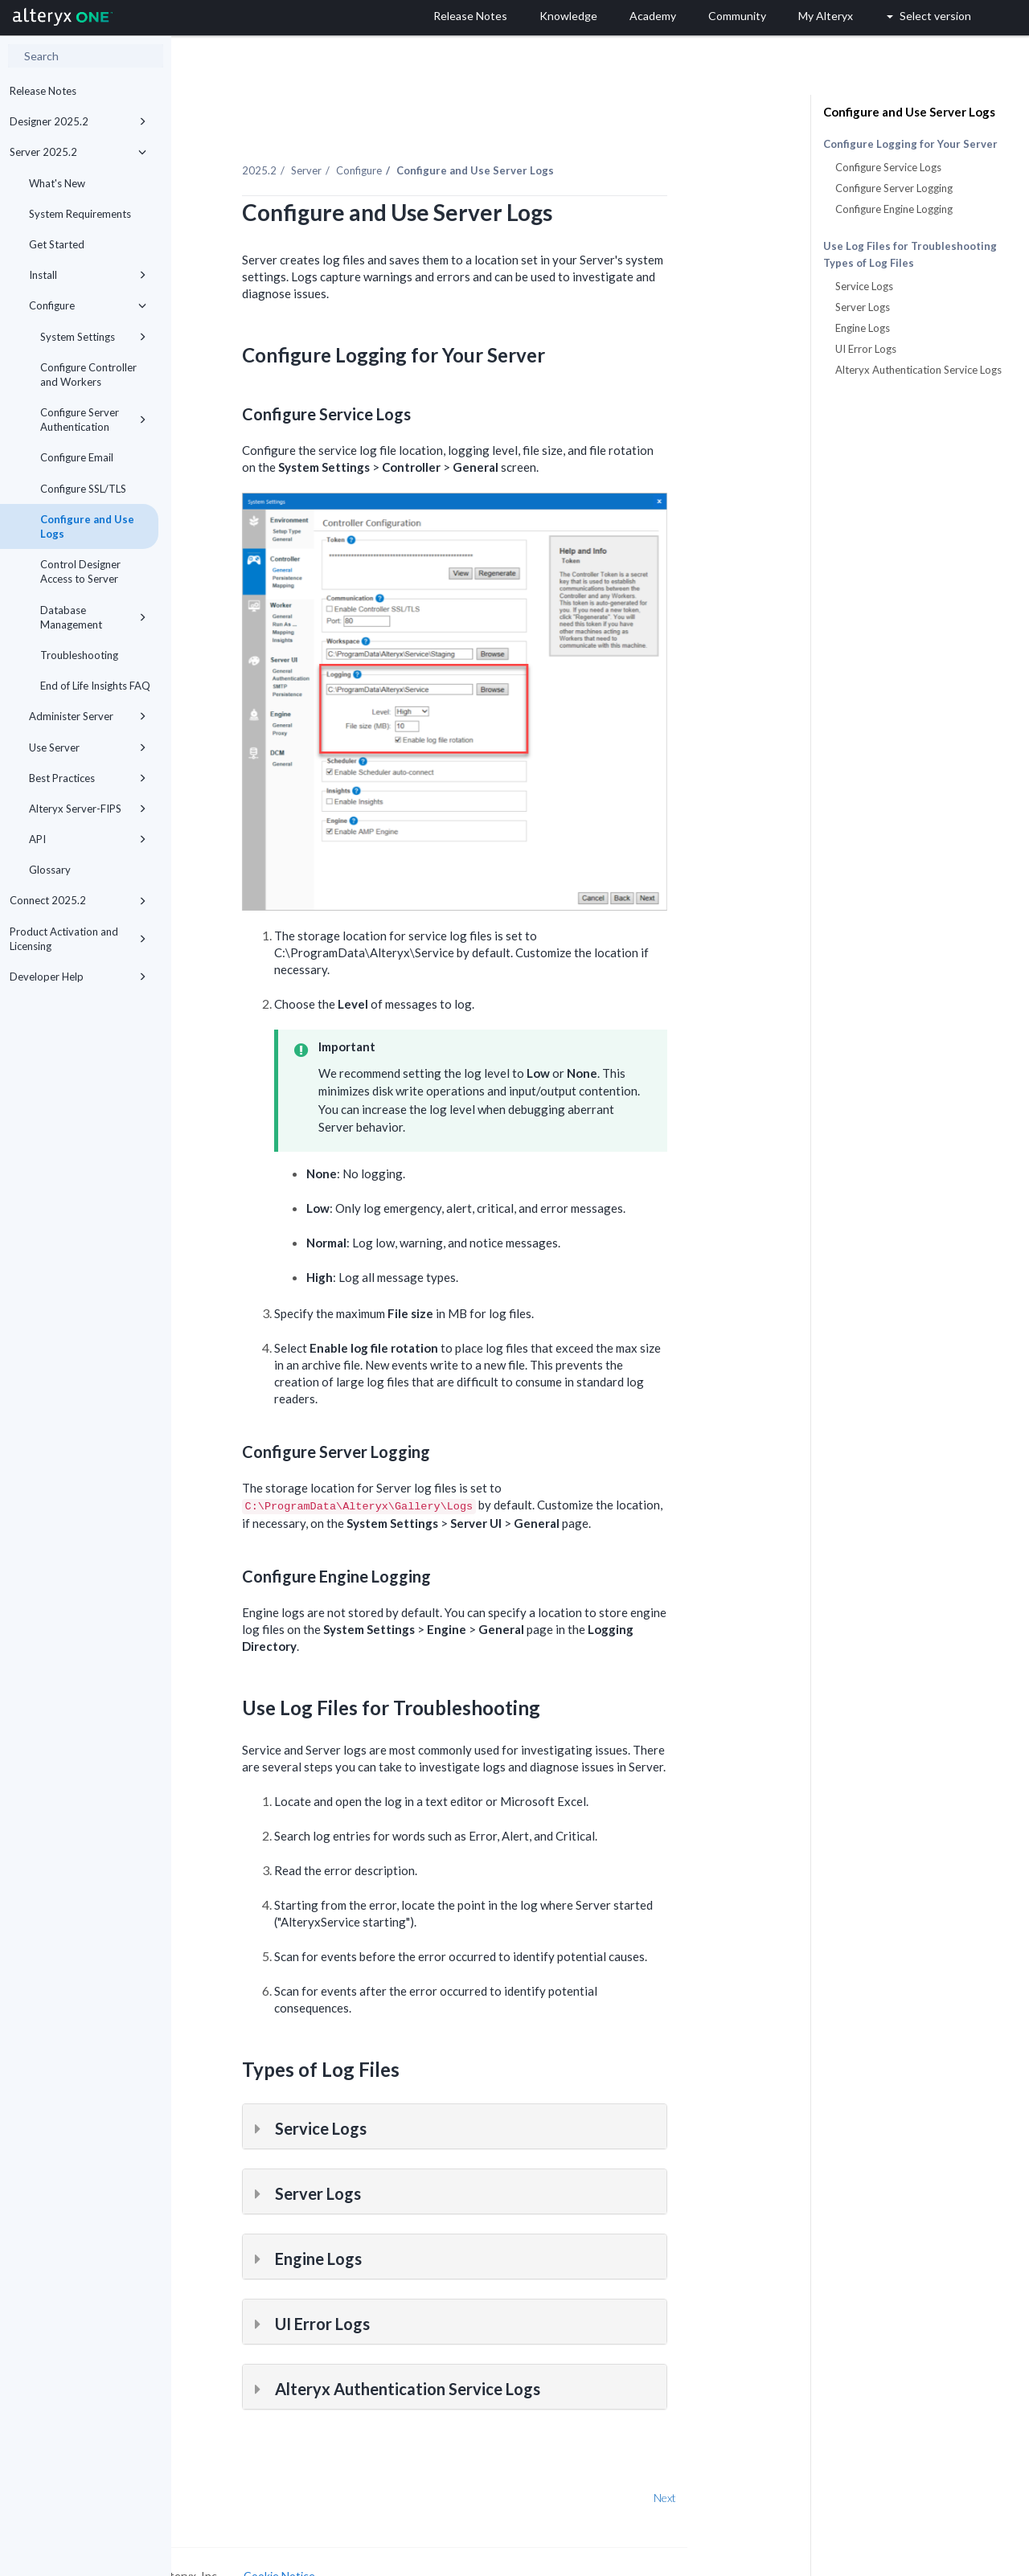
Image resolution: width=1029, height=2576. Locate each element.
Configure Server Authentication (93, 419)
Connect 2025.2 (78, 900)
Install (87, 274)
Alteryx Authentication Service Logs (918, 369)
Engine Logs (862, 327)
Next (737, 2478)
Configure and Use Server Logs (909, 111)
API (87, 839)
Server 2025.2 (78, 151)
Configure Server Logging (894, 188)
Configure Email (76, 457)
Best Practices (87, 778)
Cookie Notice (351, 2557)
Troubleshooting (79, 655)
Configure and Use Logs (87, 526)
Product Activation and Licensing (78, 938)
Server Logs (862, 307)
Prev (214, 2478)
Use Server (87, 747)
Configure (87, 305)
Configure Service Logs (888, 167)
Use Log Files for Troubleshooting (910, 246)
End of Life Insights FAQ (95, 685)
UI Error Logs (865, 348)
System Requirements (80, 213)
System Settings (93, 336)
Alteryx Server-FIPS (87, 808)
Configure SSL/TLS (83, 488)
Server (378, 151)
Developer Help (78, 976)
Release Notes (43, 90)
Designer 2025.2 (78, 121)
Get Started (56, 244)
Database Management (93, 617)
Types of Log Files (868, 263)
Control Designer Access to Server (80, 571)
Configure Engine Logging (894, 209)
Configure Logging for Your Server (910, 144)
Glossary (50, 869)
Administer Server (87, 716)
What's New (57, 183)
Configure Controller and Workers (88, 374)
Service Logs (864, 286)
